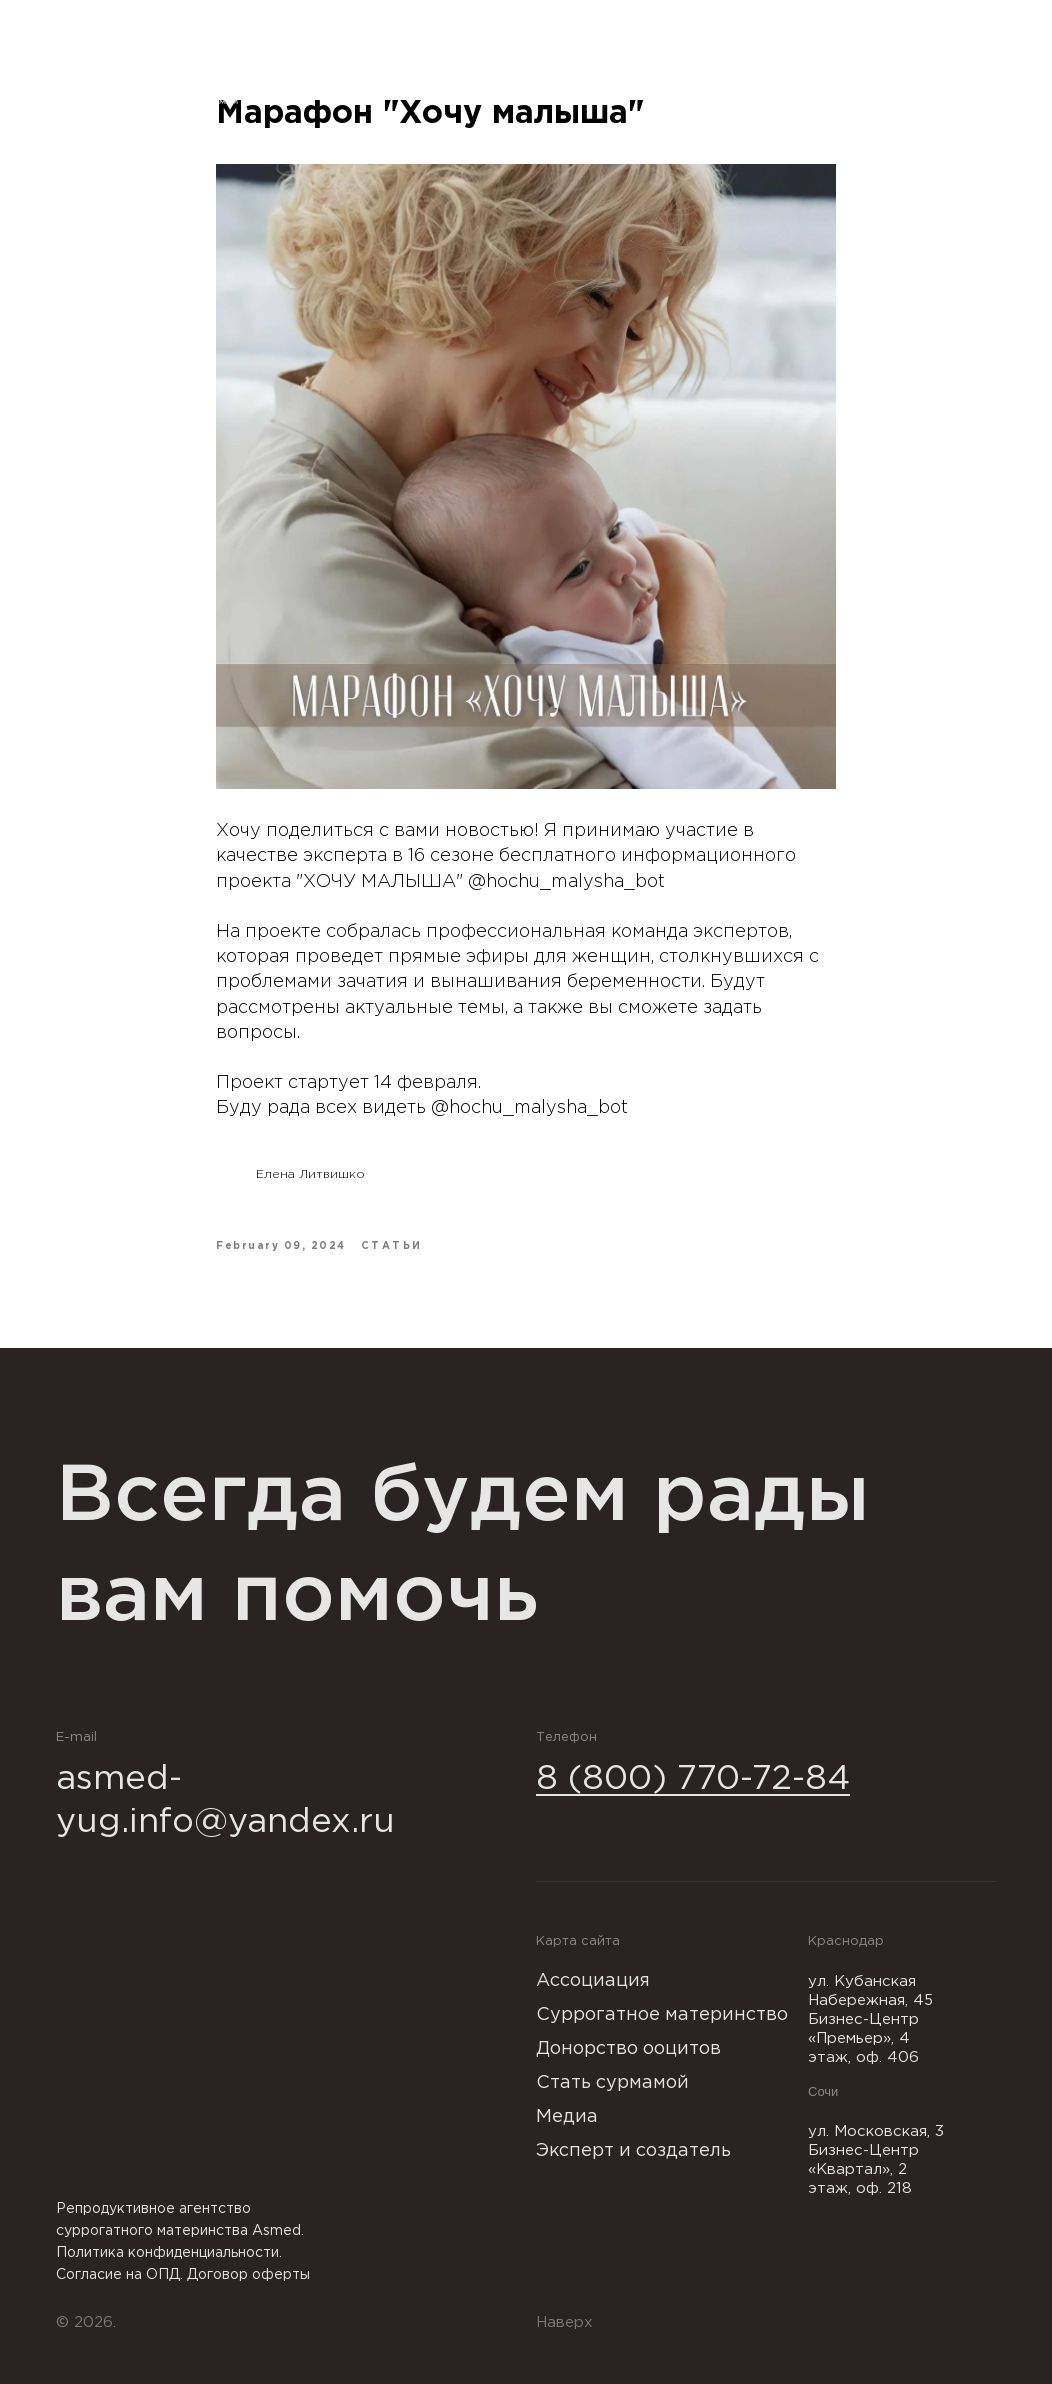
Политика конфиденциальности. (169, 2253)
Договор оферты (248, 2275)
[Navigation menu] (1018, 75)
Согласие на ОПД (118, 2275)
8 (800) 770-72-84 (693, 1779)
